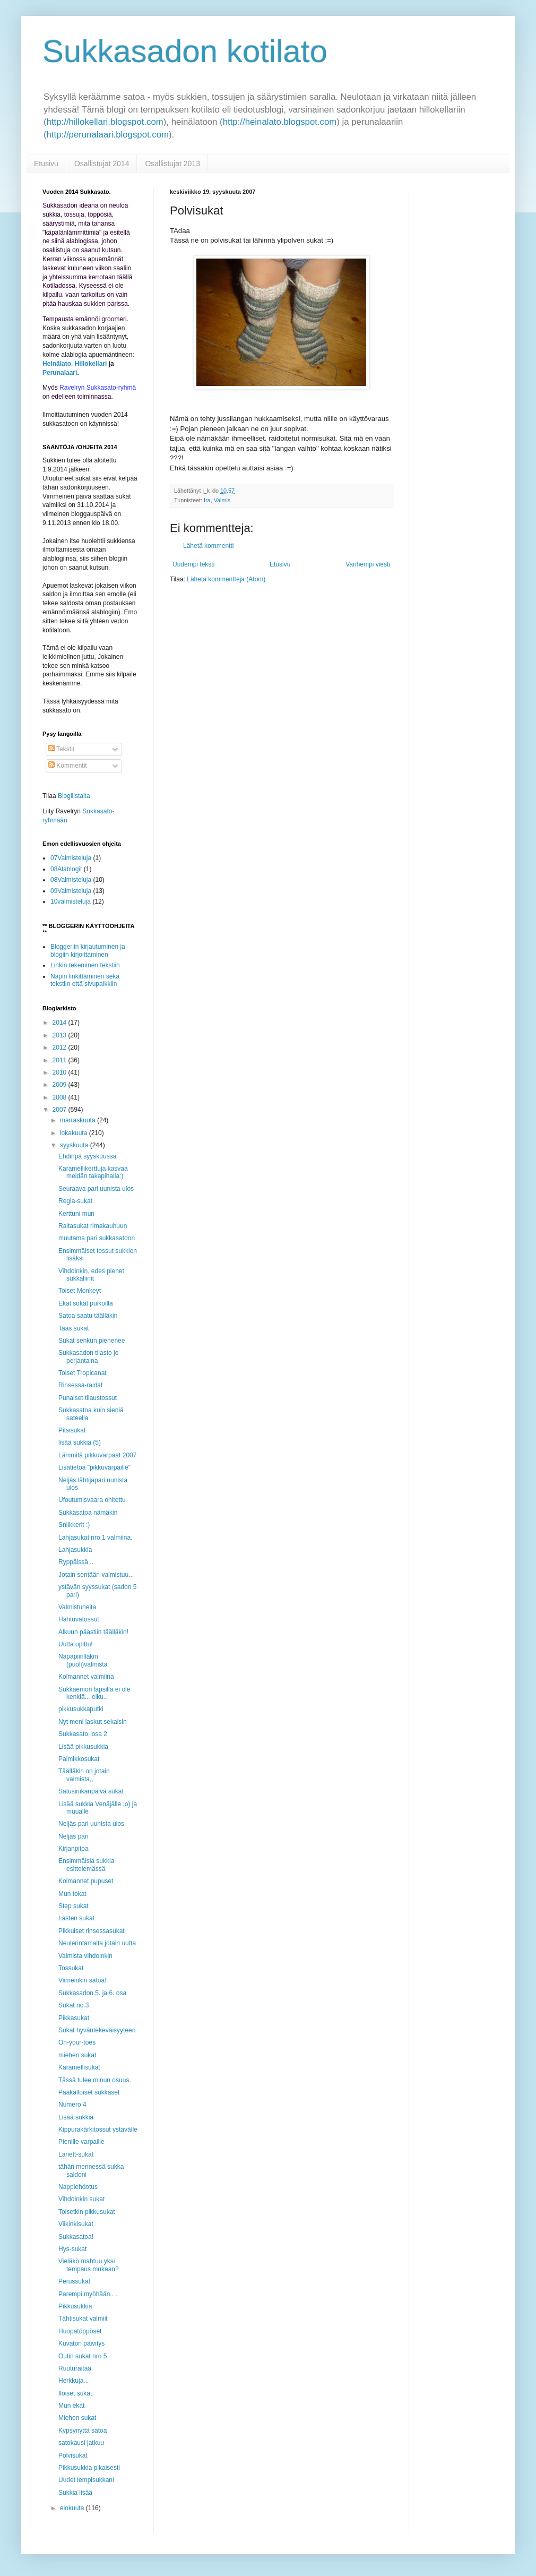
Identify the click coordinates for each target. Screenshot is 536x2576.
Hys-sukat (72, 2249)
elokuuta (73, 2508)
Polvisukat (73, 2455)
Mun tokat (72, 1893)
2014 (60, 1022)
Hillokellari (91, 363)
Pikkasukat (73, 2018)
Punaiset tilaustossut (87, 1398)
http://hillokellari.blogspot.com (105, 122)
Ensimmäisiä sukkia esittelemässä (86, 1864)
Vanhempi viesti (367, 564)
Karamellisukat (79, 2067)
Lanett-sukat (75, 2154)
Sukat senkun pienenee (91, 1340)
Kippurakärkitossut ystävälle (97, 2129)
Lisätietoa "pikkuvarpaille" (94, 1467)
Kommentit (67, 765)
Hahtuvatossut (78, 1619)
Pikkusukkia (75, 2306)
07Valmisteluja (70, 858)
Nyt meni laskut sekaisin (92, 1721)
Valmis (222, 500)
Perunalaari (59, 372)
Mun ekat (71, 2405)
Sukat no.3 (73, 2005)
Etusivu (46, 163)
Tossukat (70, 1968)
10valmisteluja (70, 901)
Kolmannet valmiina (86, 1676)
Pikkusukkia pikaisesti (89, 2467)
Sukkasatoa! (75, 2236)
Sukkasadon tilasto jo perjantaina (88, 1356)
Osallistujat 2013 (172, 163)
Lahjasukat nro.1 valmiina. (95, 1537)
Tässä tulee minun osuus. (94, 2080)
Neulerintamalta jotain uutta (97, 1943)
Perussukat (74, 2281)
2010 (60, 1072)
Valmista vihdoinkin (85, 1956)
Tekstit (61, 749)
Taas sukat (73, 1328)
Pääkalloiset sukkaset (88, 2092)
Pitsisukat (71, 1430)
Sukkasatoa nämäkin (87, 1512)
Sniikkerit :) (74, 1525)
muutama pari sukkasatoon (96, 1238)
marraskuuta (78, 1120)
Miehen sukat (77, 2418)
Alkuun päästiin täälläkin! (93, 1632)
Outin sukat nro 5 (82, 2356)
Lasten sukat (76, 1918)
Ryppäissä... (75, 1562)
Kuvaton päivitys (81, 2343)
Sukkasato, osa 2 (82, 1734)
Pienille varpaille (81, 2141)
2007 (60, 1109)
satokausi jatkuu (81, 2442)
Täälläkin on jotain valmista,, (84, 1774)
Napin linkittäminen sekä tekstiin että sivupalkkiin (84, 980)
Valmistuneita (77, 1607)
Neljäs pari (73, 1836)
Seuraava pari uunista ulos (96, 1188)
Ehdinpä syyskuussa (87, 1156)
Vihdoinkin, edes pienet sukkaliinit (91, 1274)
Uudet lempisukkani (86, 2480)
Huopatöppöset (79, 2331)
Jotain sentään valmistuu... (96, 1574)
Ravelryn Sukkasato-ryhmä (97, 387)
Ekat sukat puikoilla (85, 1303)
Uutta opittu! (75, 1644)
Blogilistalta (74, 796)
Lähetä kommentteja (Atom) (226, 579)
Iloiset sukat (75, 2393)
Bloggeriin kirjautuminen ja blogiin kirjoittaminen (87, 950)
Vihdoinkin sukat (81, 2199)
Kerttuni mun (76, 1213)
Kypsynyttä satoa (82, 2430)
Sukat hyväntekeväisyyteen (96, 2030)
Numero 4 (72, 2104)
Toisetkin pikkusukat (86, 2212)
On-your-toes (77, 2042)
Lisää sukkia (75, 2117)
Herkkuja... (73, 2380)
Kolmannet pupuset (85, 1881)
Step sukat (73, 1906)
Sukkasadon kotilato (184, 51)
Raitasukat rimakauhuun (92, 1226)
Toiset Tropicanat (82, 1373)
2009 (60, 1084)
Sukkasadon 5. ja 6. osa (92, 1993)
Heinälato (56, 363)
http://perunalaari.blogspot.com (108, 135)
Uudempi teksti (193, 564)
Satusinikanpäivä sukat (91, 1791)
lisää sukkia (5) (79, 1442)
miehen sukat (77, 2055)
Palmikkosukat (78, 1759)
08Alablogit (66, 869)
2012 (60, 1047)
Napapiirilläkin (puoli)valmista (82, 1660)
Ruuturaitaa (74, 2368)
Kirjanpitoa (73, 1848)
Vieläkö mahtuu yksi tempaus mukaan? (88, 2264)
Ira (207, 500)
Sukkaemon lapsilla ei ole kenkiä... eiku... (94, 1693)
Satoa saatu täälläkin (87, 1315)
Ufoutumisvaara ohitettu (92, 1500)
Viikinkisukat (75, 2224)
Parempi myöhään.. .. (88, 2294)
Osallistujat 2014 (101, 163)
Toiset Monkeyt (79, 1290)
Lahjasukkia (75, 1549)
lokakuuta (74, 1133)
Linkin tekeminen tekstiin (85, 965)
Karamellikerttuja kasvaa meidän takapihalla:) (93, 1172)
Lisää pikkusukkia (83, 1746)
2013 (60, 1035)
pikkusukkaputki (80, 1709)
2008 (60, 1097)
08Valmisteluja (70, 879)
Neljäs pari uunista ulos (91, 1823)
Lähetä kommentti (208, 545)
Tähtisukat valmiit (83, 2318)
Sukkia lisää (75, 2492)
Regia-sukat (75, 1201)
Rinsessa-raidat (80, 1385)
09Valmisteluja (70, 891)
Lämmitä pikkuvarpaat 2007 (97, 1455)
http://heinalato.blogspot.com (280, 122)
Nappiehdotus (78, 2187)
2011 (60, 1060)
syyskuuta (75, 1145)
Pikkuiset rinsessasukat (91, 1931)
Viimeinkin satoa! (82, 1980)
